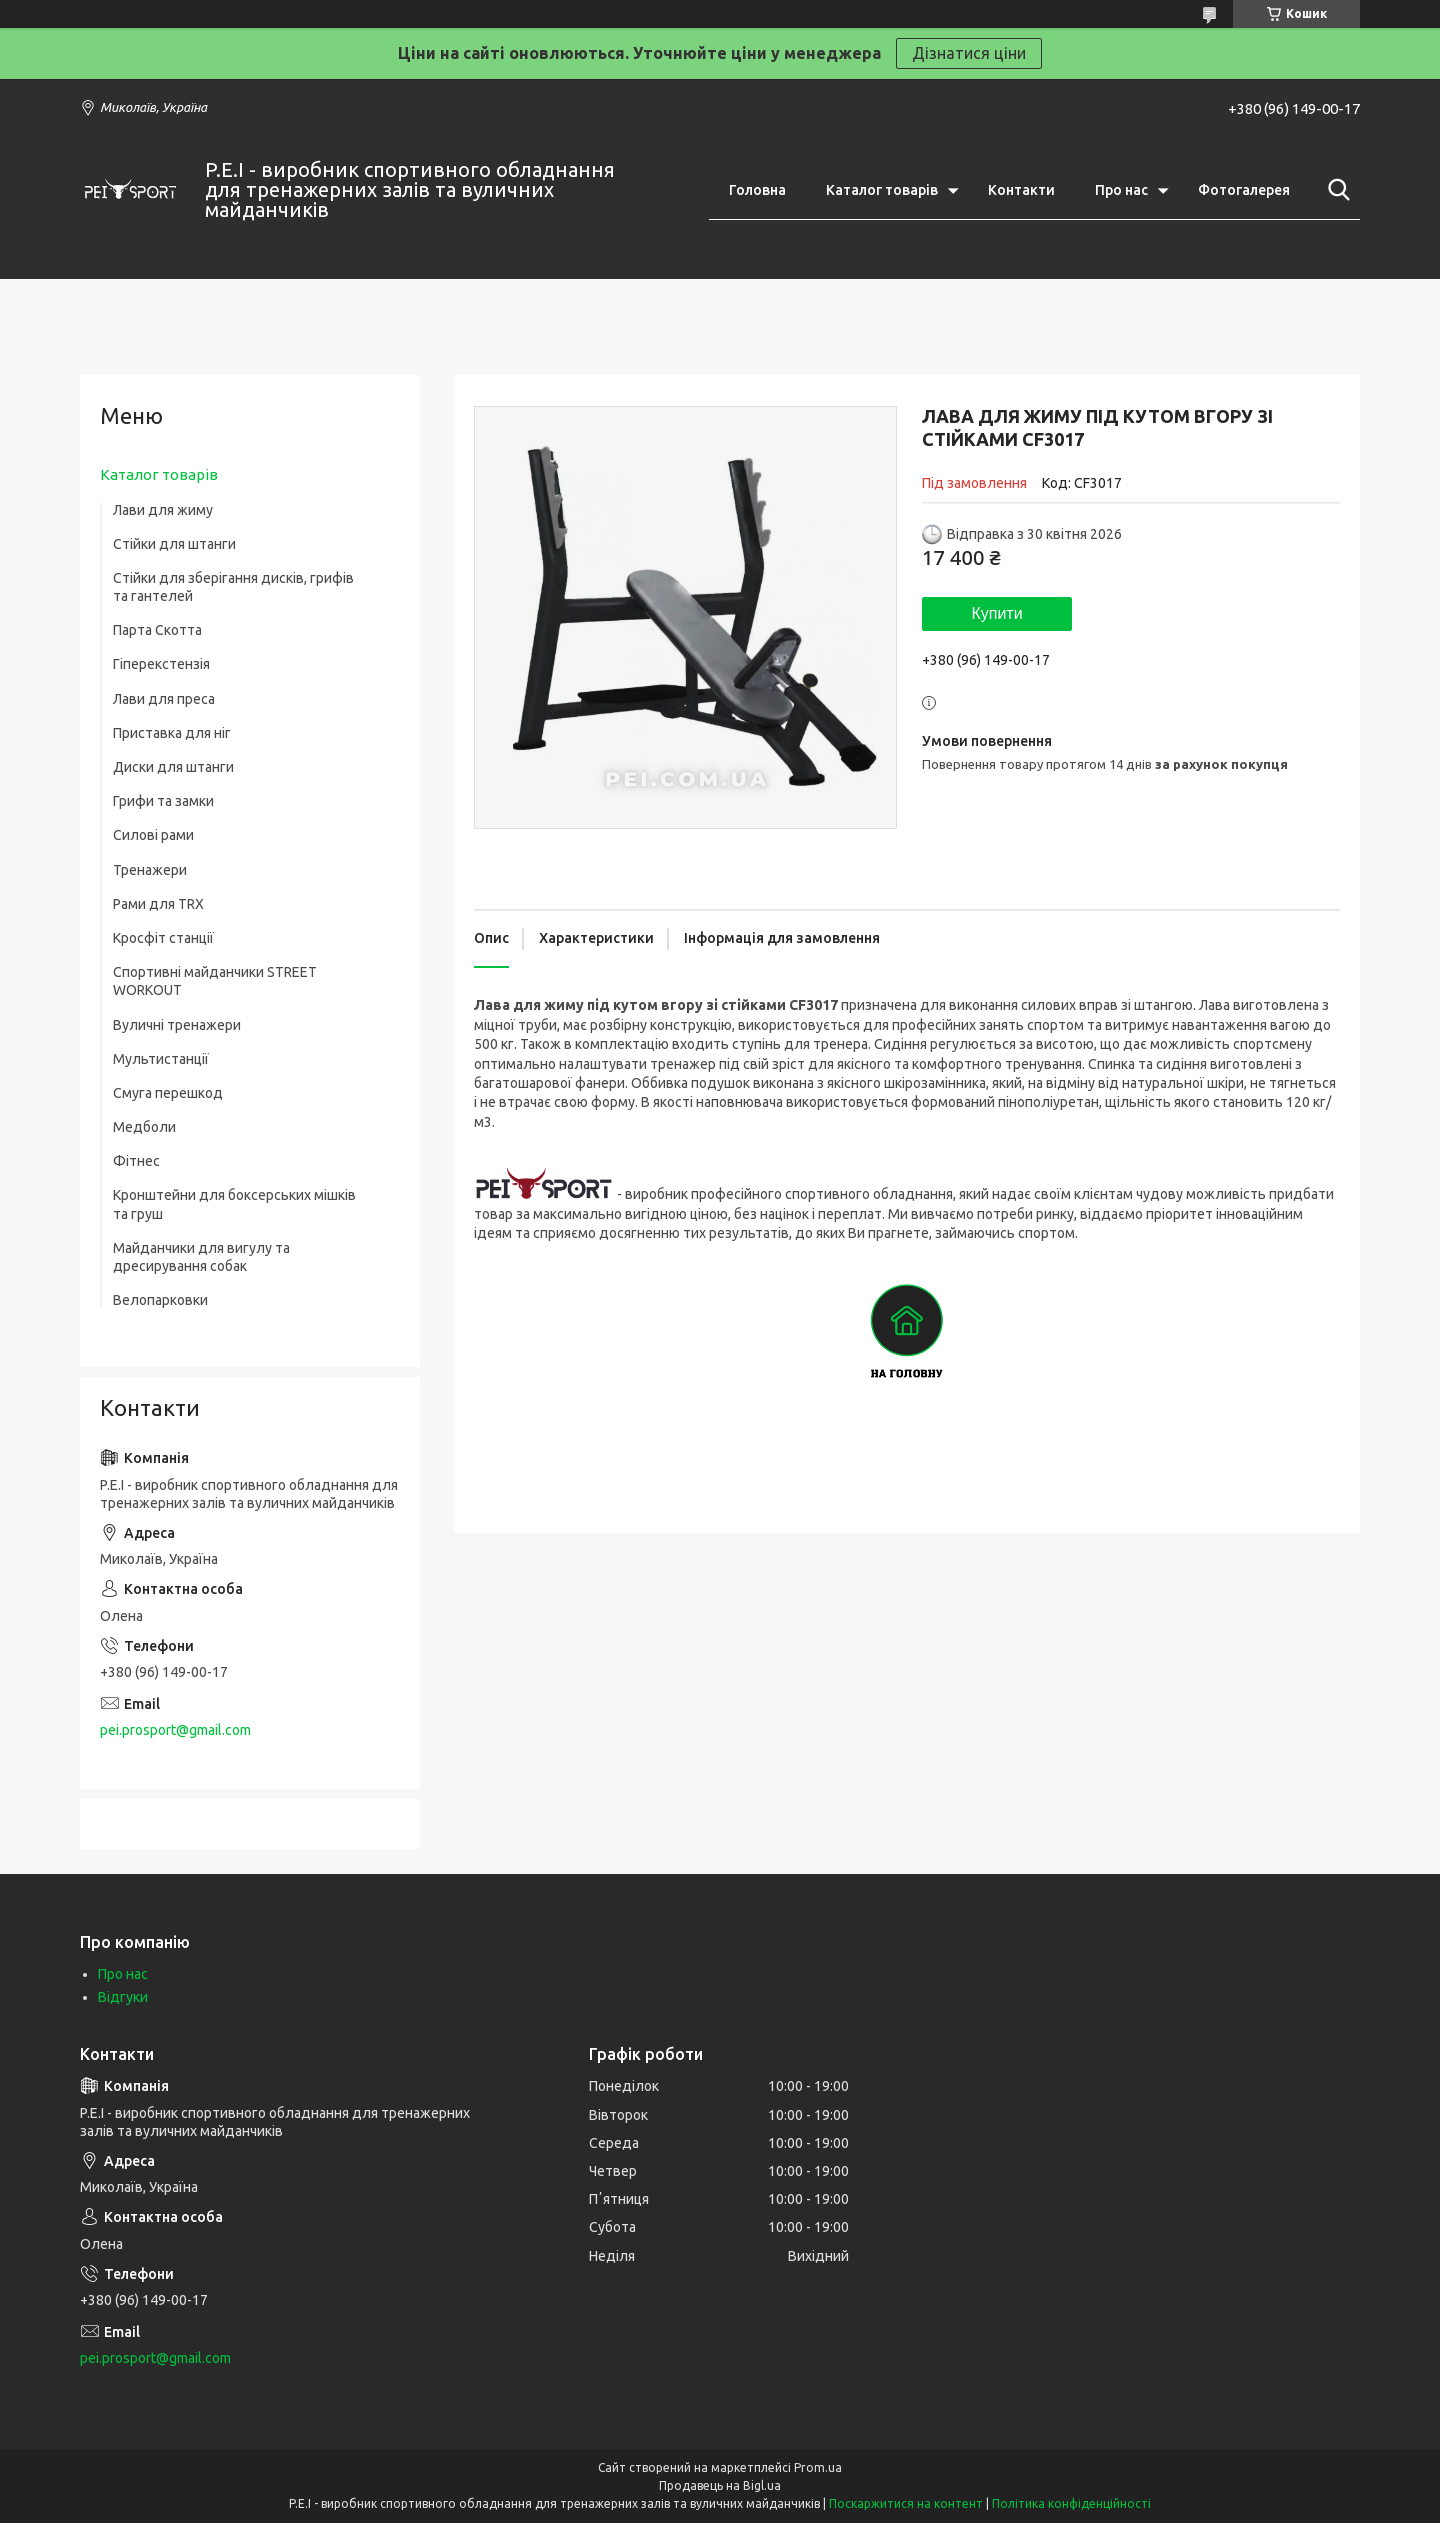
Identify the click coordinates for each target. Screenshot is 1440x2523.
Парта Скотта (157, 630)
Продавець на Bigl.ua (720, 2485)
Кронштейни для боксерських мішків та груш (234, 1204)
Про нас (1121, 190)
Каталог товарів (882, 190)
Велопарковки (160, 1300)
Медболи (144, 1127)
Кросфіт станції (163, 938)
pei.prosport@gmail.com (175, 1730)
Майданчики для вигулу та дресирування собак (201, 1257)
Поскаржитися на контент (906, 2503)
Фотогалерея (1244, 190)
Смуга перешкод (168, 1093)
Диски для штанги (173, 767)
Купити (996, 613)
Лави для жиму (163, 510)
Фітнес (136, 1161)
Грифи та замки (163, 801)
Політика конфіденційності (1071, 2503)
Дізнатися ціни (969, 53)
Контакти (1021, 190)
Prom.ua (818, 2467)
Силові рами (153, 835)
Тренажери (150, 870)
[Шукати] (1335, 190)
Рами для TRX (158, 904)
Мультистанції (161, 1059)
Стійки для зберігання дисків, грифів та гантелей (233, 587)
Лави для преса (164, 699)
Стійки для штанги (174, 544)
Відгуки (123, 1997)
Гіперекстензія (161, 664)
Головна (757, 190)
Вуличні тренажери (177, 1025)
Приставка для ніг (172, 733)
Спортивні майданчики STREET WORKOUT (215, 981)
